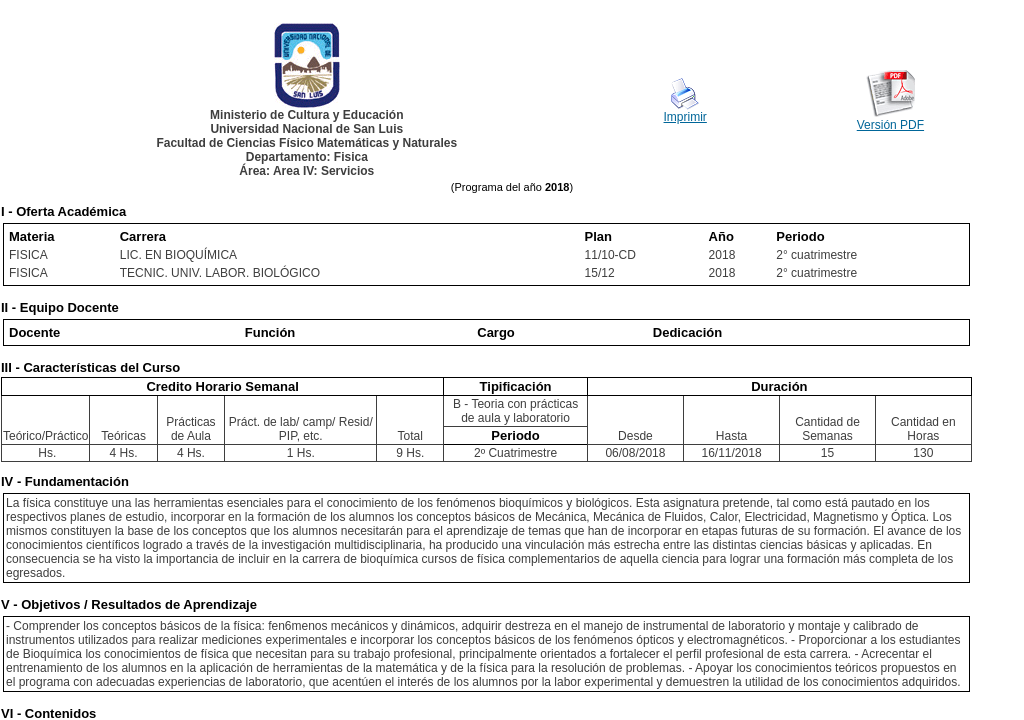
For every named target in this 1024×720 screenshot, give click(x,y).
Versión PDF (890, 125)
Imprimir (685, 117)
